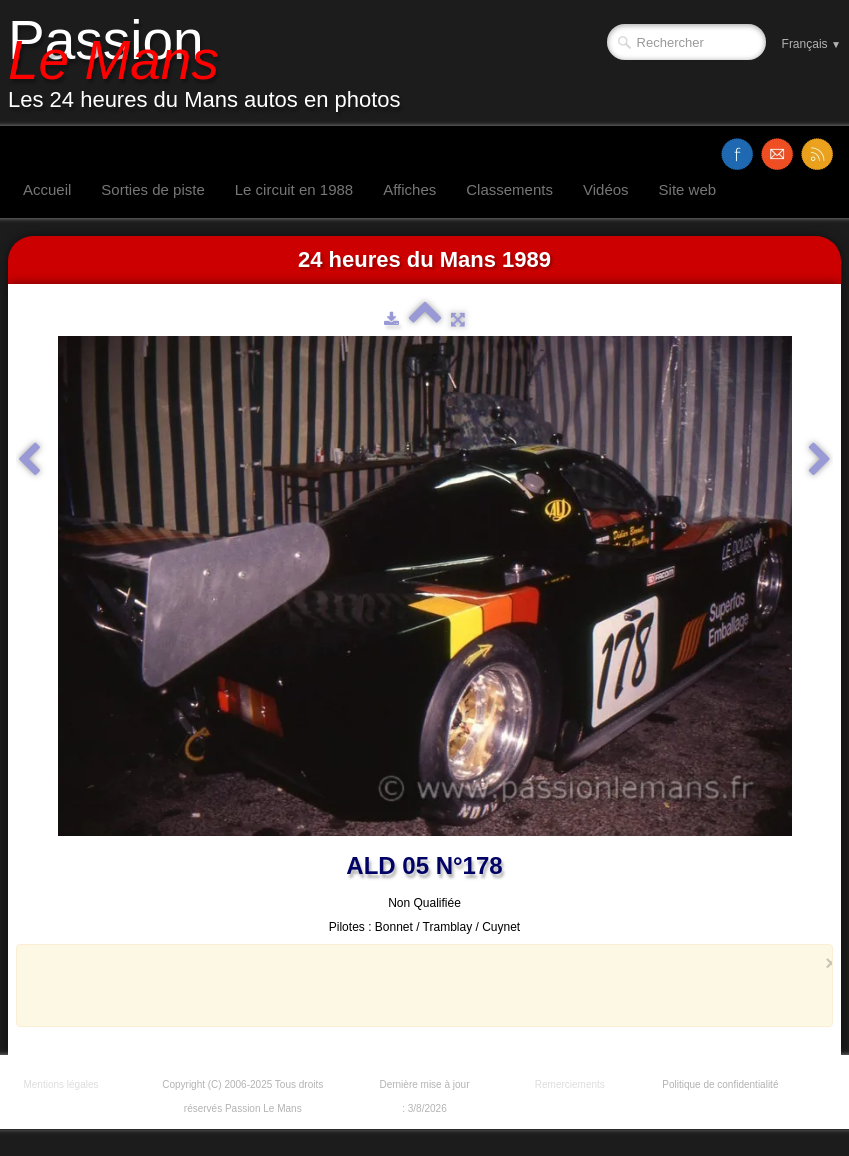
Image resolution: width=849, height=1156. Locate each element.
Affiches (409, 189)
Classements (509, 189)
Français (811, 44)
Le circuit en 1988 (294, 189)
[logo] (212, 63)
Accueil (47, 189)
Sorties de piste (152, 189)
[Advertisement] (419, 985)
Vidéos (606, 189)
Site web (688, 189)
